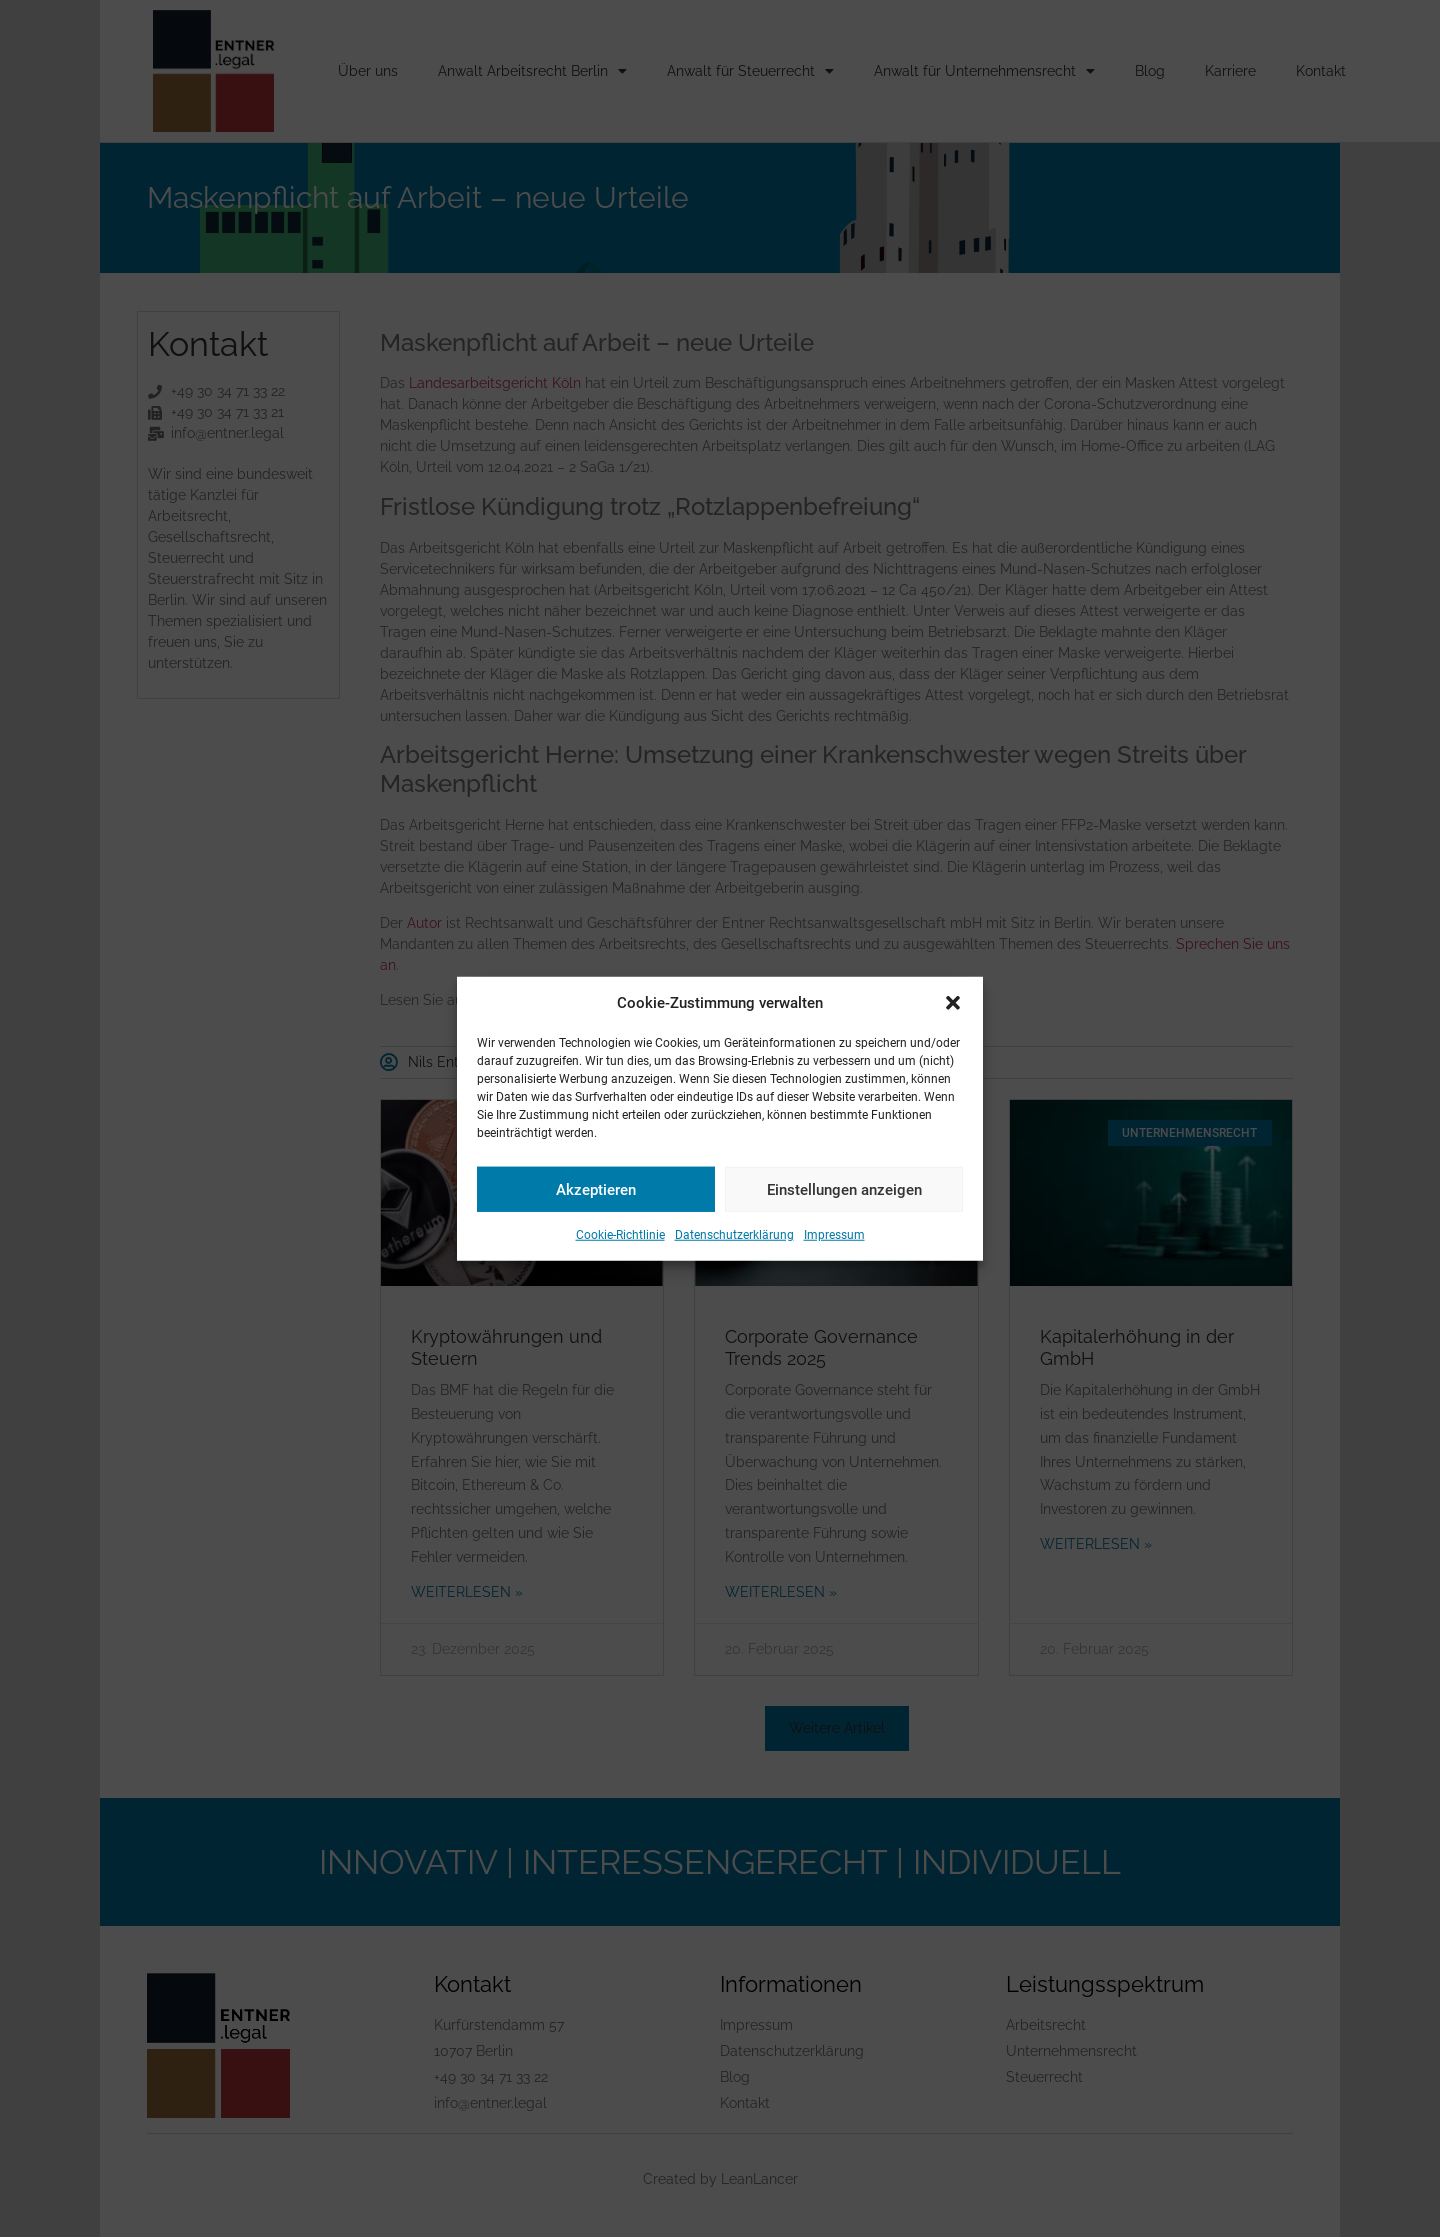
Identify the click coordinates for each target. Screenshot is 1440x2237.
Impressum (834, 1235)
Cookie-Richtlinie (620, 1235)
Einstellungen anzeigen (844, 1189)
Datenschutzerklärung (734, 1235)
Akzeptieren (596, 1189)
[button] (953, 1003)
